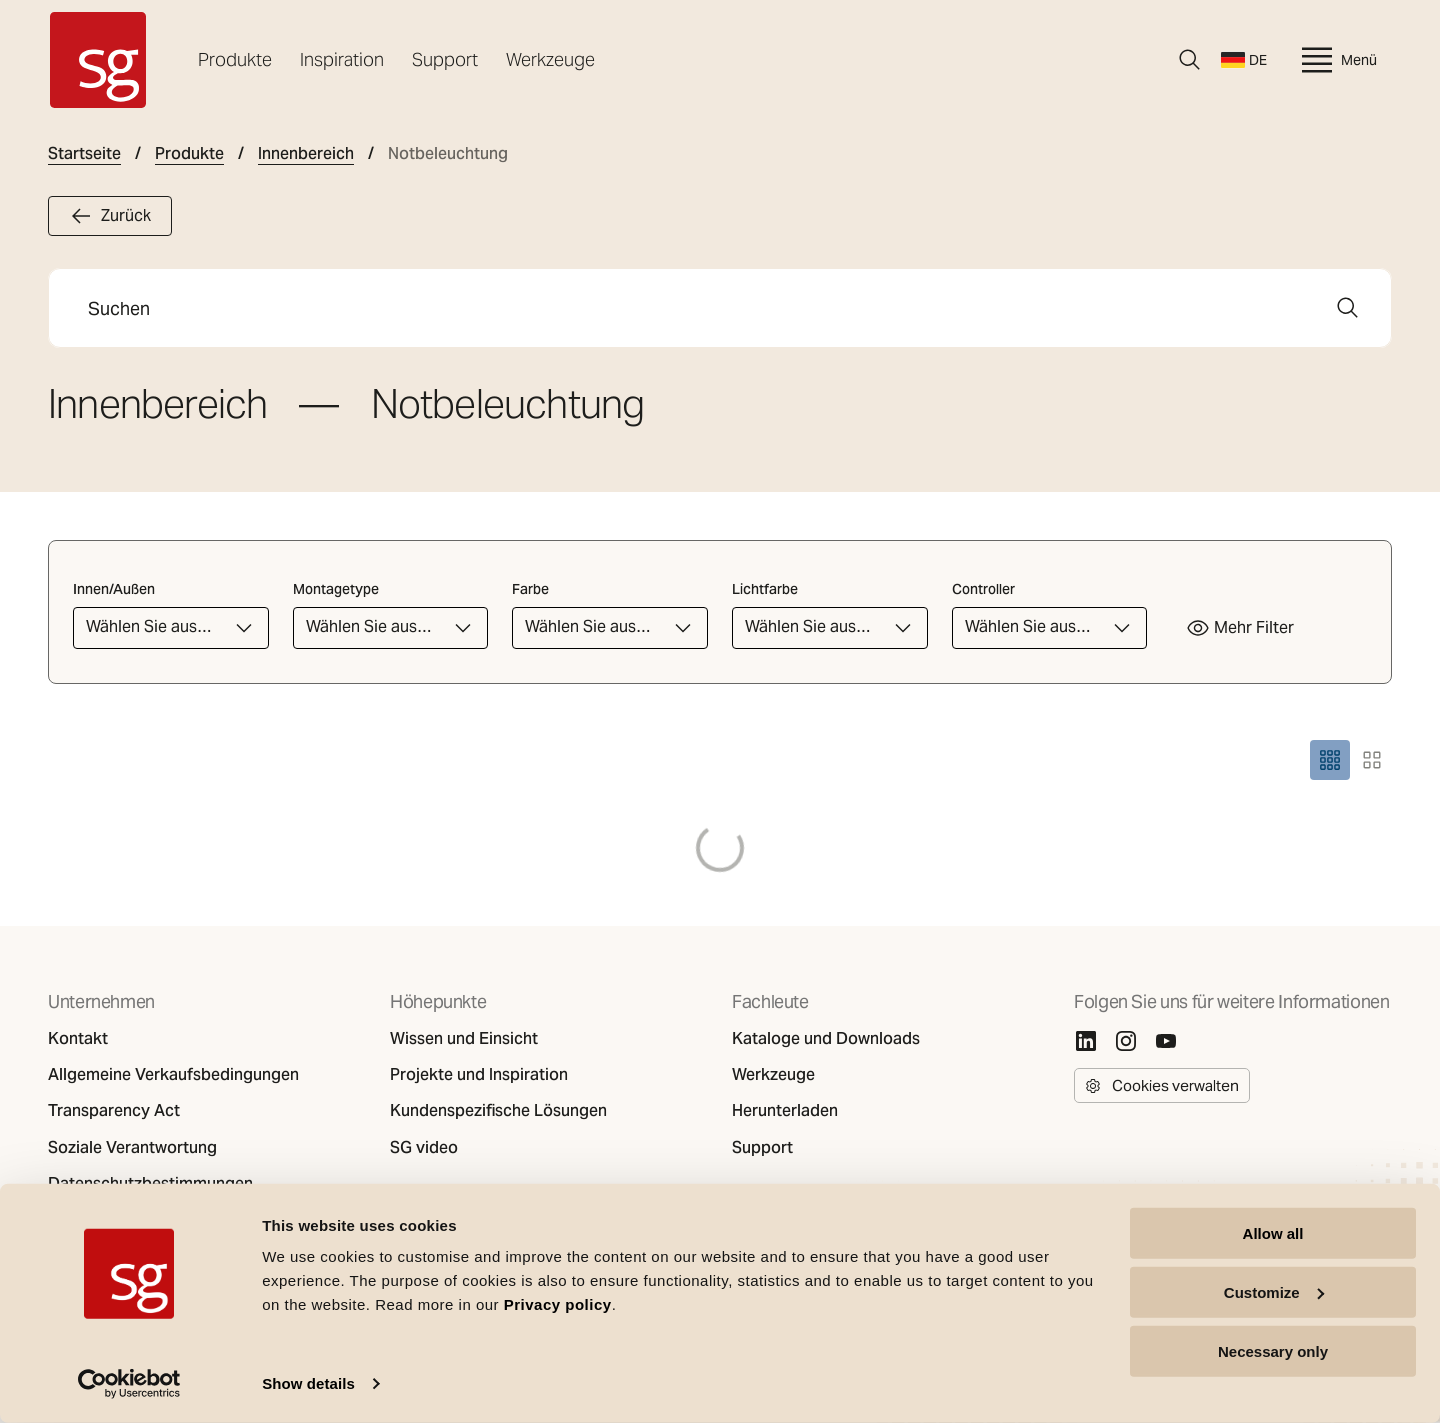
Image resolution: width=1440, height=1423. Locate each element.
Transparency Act (114, 1111)
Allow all (1273, 1233)
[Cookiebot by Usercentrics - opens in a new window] (129, 1384)
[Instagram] (1126, 1041)
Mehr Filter (1240, 628)
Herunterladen (785, 1111)
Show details (308, 1383)
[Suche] (1190, 60)
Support (445, 59)
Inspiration (342, 59)
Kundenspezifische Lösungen (498, 1111)
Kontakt (78, 1039)
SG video (424, 1148)
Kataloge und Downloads (826, 1039)
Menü (1337, 60)
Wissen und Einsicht (464, 1039)
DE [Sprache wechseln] (1244, 60)
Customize (1274, 1292)
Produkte (235, 59)
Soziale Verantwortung (132, 1148)
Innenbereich (306, 154)
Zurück (110, 216)
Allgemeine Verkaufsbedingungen (173, 1075)
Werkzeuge (550, 59)
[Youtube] (1166, 1041)
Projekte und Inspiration (479, 1075)
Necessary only (1273, 1350)
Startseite (84, 154)
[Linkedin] (1086, 1041)
